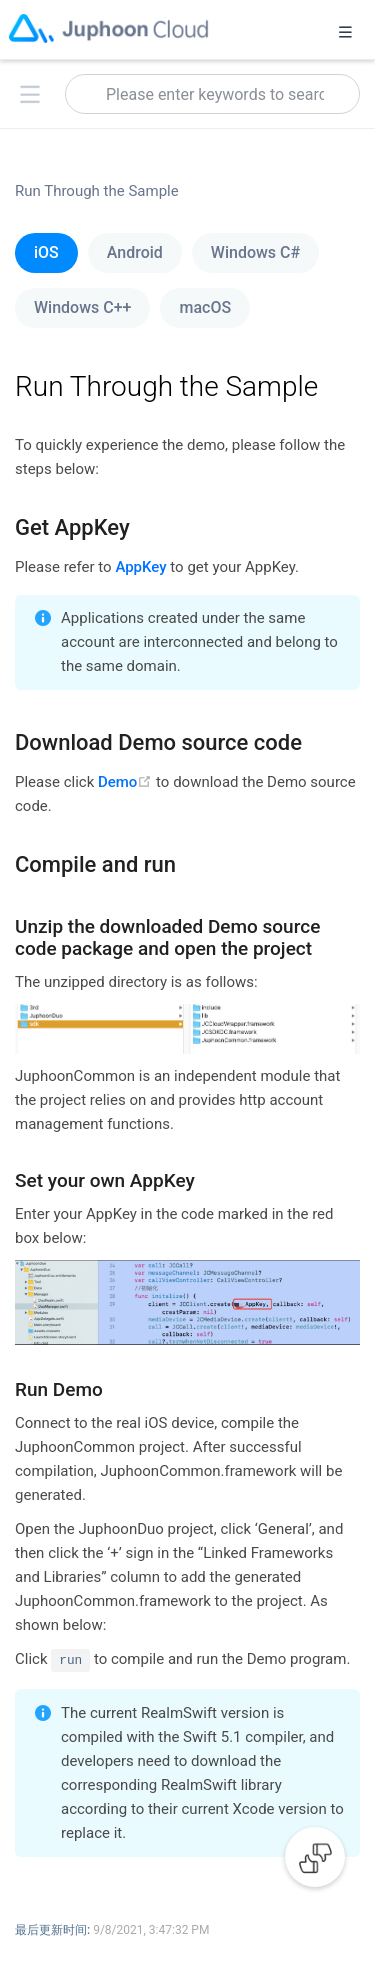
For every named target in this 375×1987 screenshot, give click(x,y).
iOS (46, 252)
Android (135, 252)
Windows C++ (82, 307)
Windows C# (255, 252)
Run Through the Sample (97, 191)
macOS (205, 307)
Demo (127, 782)
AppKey (140, 567)
